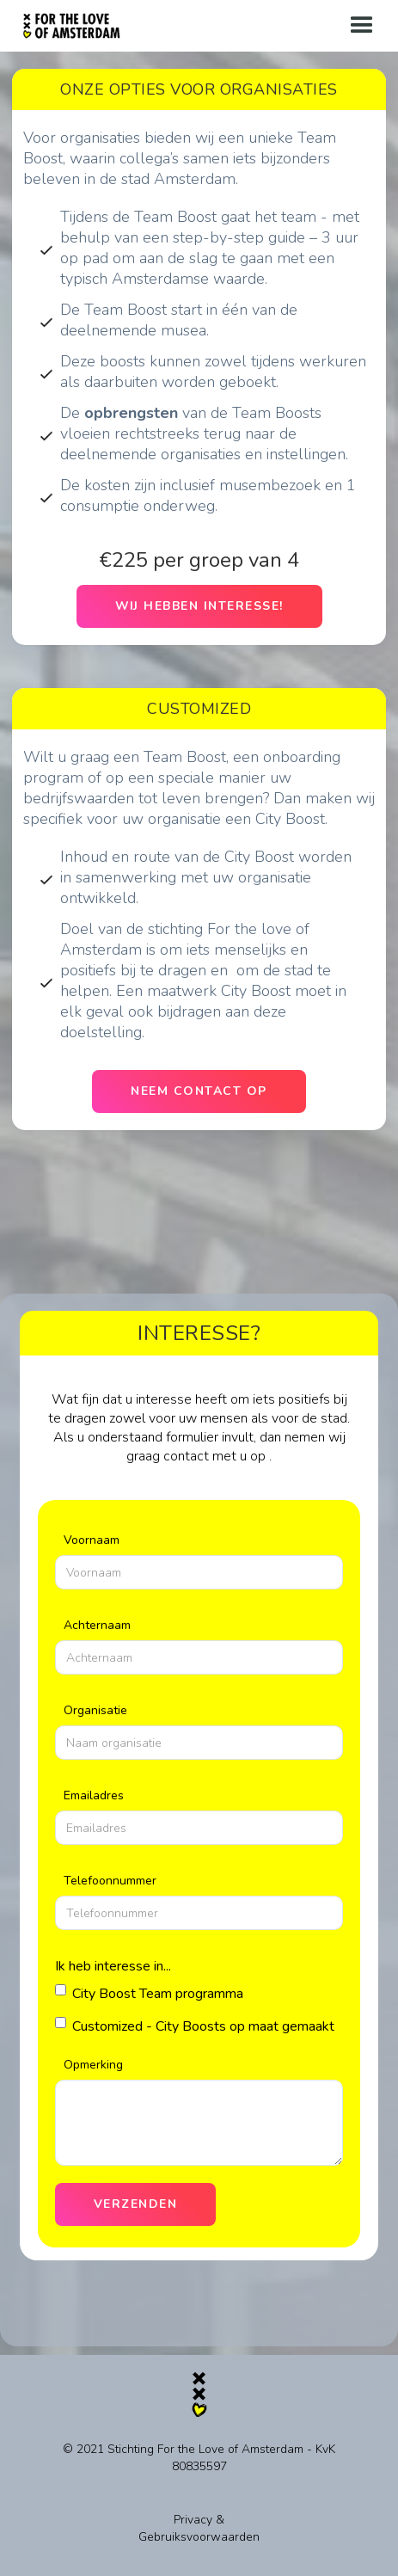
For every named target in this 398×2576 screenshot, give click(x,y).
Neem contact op (199, 1091)
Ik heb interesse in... (113, 1966)
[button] (362, 26)
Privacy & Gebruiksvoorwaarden (199, 2528)
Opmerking (93, 2064)
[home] (71, 21)
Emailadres (94, 1795)
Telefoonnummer (110, 1880)
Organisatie (95, 1710)
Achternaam (97, 1625)
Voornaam (91, 1540)
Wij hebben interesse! (199, 606)
